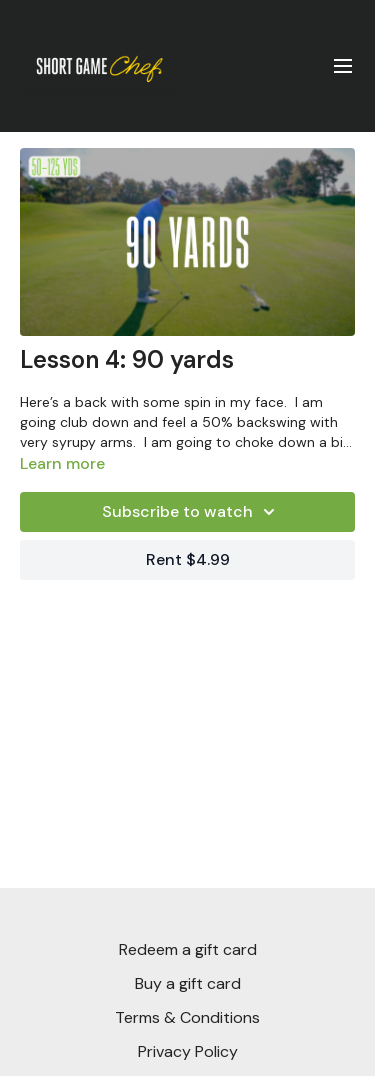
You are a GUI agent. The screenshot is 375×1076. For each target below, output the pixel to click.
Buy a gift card (188, 983)
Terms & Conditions (187, 1017)
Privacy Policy (188, 1051)
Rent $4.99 (188, 559)
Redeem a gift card (188, 949)
